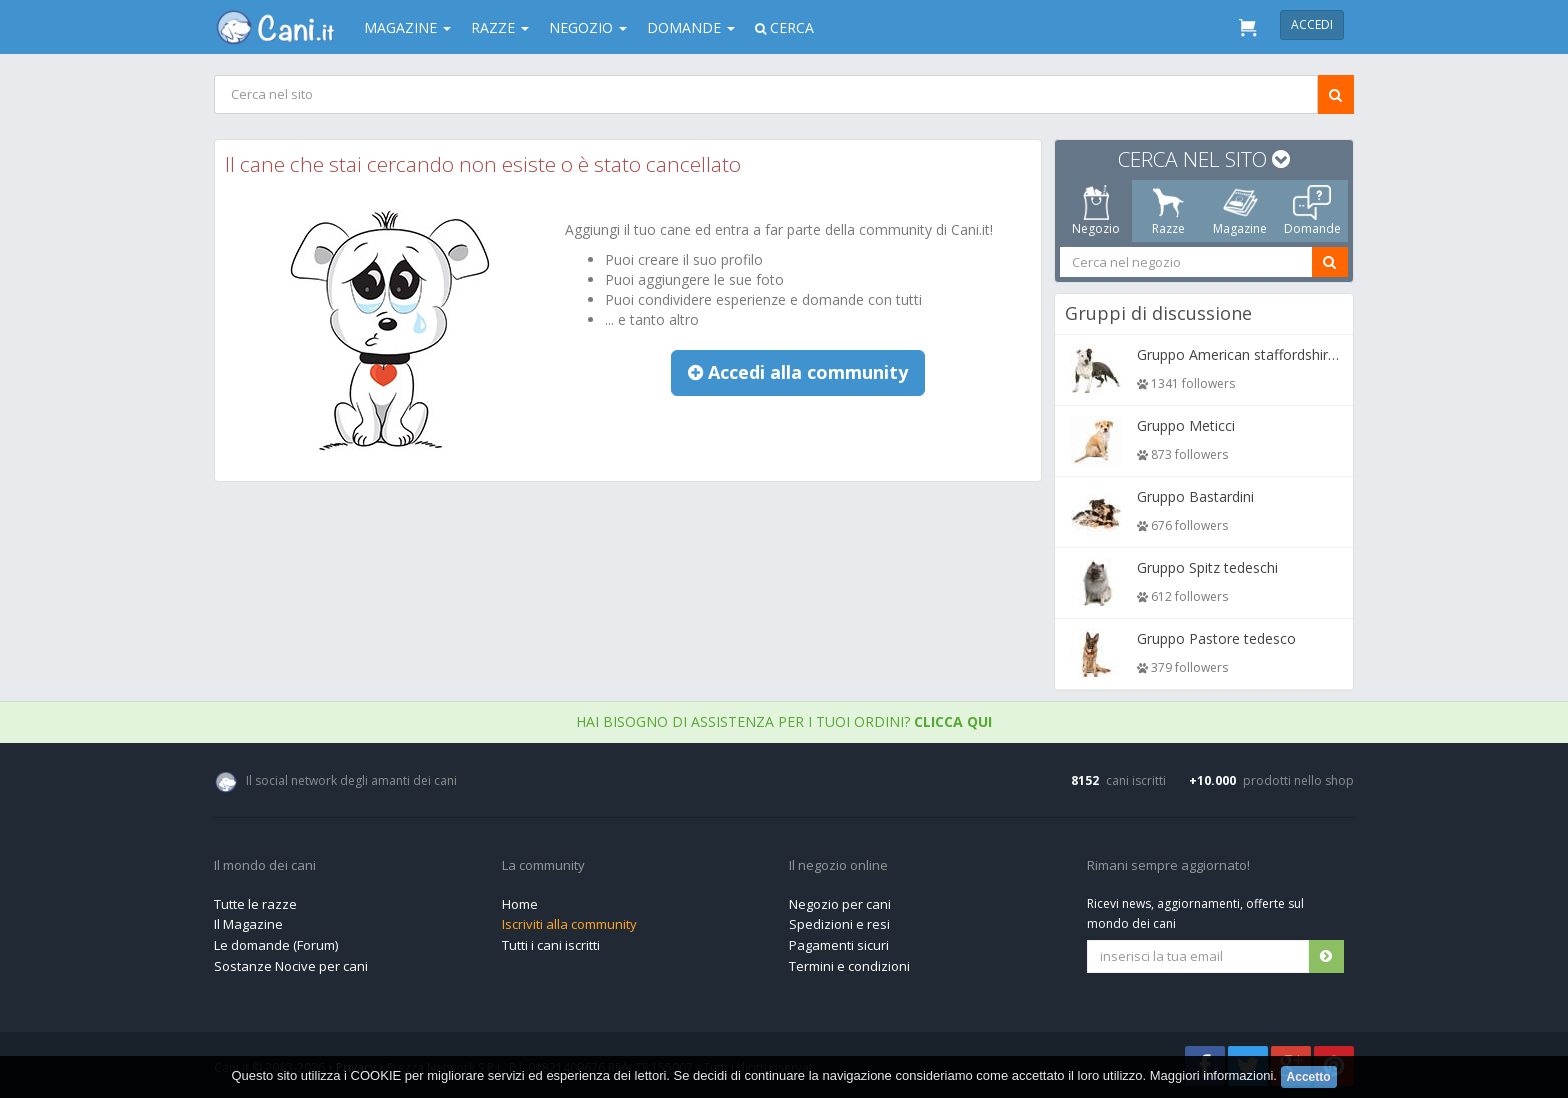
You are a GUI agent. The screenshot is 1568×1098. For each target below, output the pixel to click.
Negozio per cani (840, 904)
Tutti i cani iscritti (551, 945)
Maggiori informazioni (1212, 1075)
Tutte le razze (255, 904)
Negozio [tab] (1096, 211)
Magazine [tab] (1240, 211)
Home (520, 904)
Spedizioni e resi (839, 924)
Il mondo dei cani (265, 866)
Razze (500, 27)
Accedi (1312, 24)
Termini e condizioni (849, 966)
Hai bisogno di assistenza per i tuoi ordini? (784, 721)
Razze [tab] (1168, 211)
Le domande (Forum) (276, 945)
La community (543, 866)
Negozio (588, 27)
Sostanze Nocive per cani (291, 966)
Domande (691, 27)
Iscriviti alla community (569, 924)
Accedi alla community (798, 372)
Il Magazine (248, 924)
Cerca (784, 27)
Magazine (407, 27)
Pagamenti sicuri (839, 945)
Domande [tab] (1312, 211)
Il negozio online (838, 866)
